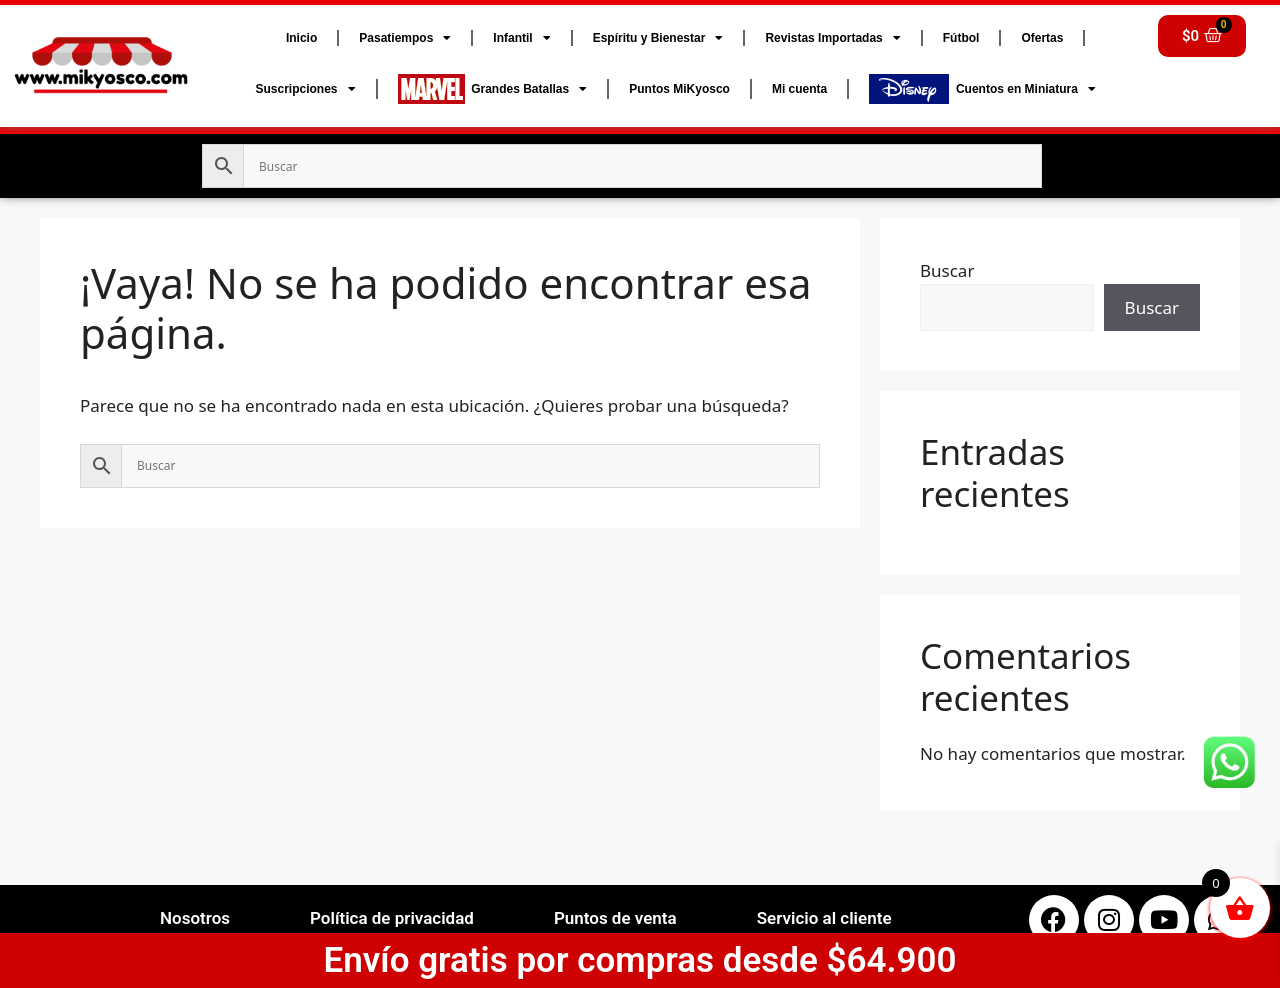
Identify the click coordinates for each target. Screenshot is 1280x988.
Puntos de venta (615, 918)
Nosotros (195, 918)
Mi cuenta (799, 89)
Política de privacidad (392, 918)
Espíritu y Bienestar (658, 38)
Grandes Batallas (493, 89)
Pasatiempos (405, 38)
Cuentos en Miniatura (982, 89)
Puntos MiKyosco (679, 89)
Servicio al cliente (824, 918)
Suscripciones (305, 89)
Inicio (301, 38)
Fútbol (961, 38)
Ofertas (1042, 38)
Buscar (947, 270)
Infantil (521, 38)
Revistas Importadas (832, 38)
